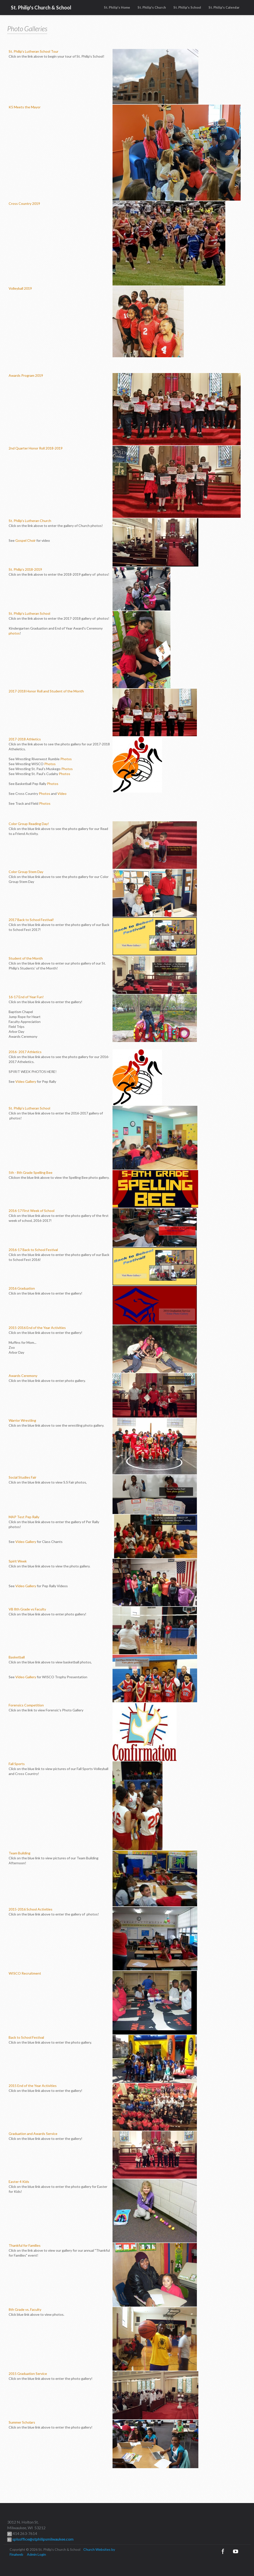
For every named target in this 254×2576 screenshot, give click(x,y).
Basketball (17, 1657)
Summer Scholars (22, 2422)
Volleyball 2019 (20, 288)
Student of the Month (26, 958)
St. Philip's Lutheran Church (30, 521)
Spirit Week (18, 1561)
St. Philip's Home (117, 7)
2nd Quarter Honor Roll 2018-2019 (36, 448)
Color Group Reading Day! (29, 824)
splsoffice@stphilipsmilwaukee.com (42, 2539)
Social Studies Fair (22, 1477)
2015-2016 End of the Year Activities (37, 1327)
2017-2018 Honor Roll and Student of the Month (46, 691)
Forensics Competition (26, 1705)
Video (62, 793)
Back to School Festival (26, 2037)
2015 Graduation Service (28, 2373)
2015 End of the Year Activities (33, 2085)
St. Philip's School (187, 7)
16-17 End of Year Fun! (26, 997)
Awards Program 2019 (26, 375)
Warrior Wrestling (22, 1420)
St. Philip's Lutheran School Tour (33, 51)
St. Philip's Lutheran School (29, 613)
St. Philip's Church (152, 7)
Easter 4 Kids (19, 2181)
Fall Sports (17, 1764)
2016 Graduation (22, 1288)
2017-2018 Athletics (25, 739)
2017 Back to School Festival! (31, 920)
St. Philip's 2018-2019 (25, 569)
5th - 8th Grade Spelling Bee (30, 1172)
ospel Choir (27, 540)
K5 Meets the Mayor (25, 107)
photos (14, 633)
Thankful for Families (25, 2245)
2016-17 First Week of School (31, 1210)
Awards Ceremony (23, 1375)
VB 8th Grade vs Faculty (27, 1609)
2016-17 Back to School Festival (33, 1250)
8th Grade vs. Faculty (25, 2309)
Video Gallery (25, 1081)
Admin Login (36, 2554)
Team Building (19, 1853)
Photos (66, 759)
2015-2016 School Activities (30, 1909)
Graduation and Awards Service (33, 2133)
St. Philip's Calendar (224, 7)
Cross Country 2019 (24, 203)
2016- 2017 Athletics (25, 1052)
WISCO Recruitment (25, 1973)
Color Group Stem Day (26, 872)
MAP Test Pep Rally (24, 1517)
